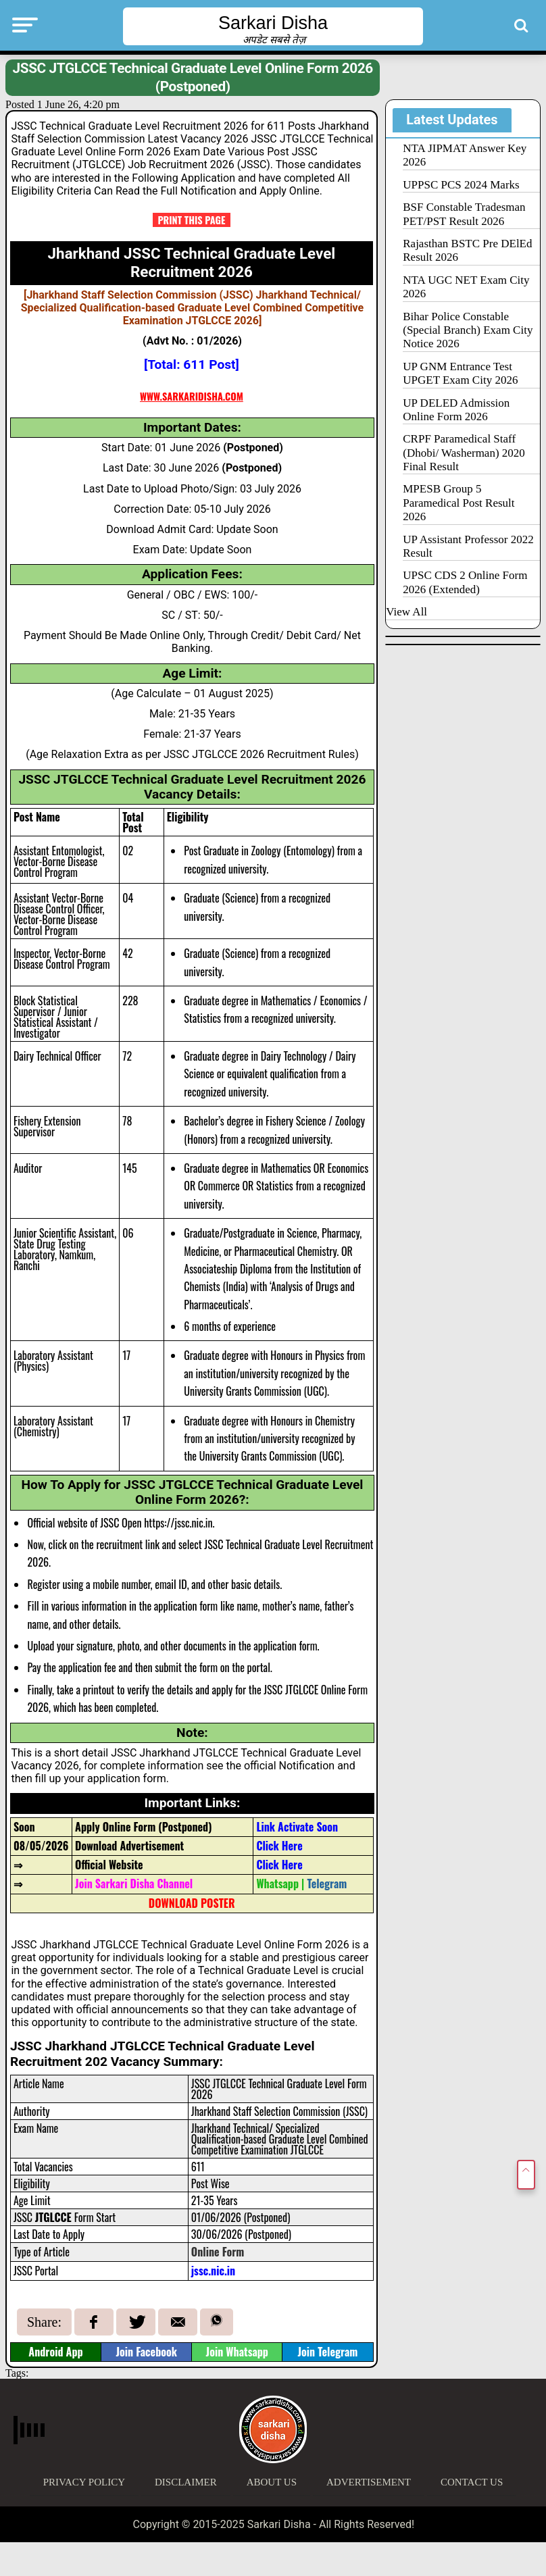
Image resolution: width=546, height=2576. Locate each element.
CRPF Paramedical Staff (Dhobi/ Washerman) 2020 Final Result (464, 452)
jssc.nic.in (213, 2271)
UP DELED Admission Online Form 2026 (456, 410)
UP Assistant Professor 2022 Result (468, 546)
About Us (272, 2482)
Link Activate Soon (297, 1827)
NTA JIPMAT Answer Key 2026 (464, 155)
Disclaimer (186, 2482)
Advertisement (368, 2482)
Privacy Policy (84, 2482)
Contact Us (472, 2482)
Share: (44, 2322)
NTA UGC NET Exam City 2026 (466, 287)
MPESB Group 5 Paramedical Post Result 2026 (458, 502)
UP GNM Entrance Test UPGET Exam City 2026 (460, 373)
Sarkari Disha (273, 23)
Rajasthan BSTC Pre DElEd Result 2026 (467, 250)
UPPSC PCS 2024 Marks (461, 184)
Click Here (279, 1846)
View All (406, 611)
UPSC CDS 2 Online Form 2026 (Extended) (465, 582)
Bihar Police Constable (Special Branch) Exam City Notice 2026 (467, 330)
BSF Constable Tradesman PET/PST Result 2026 (464, 214)
